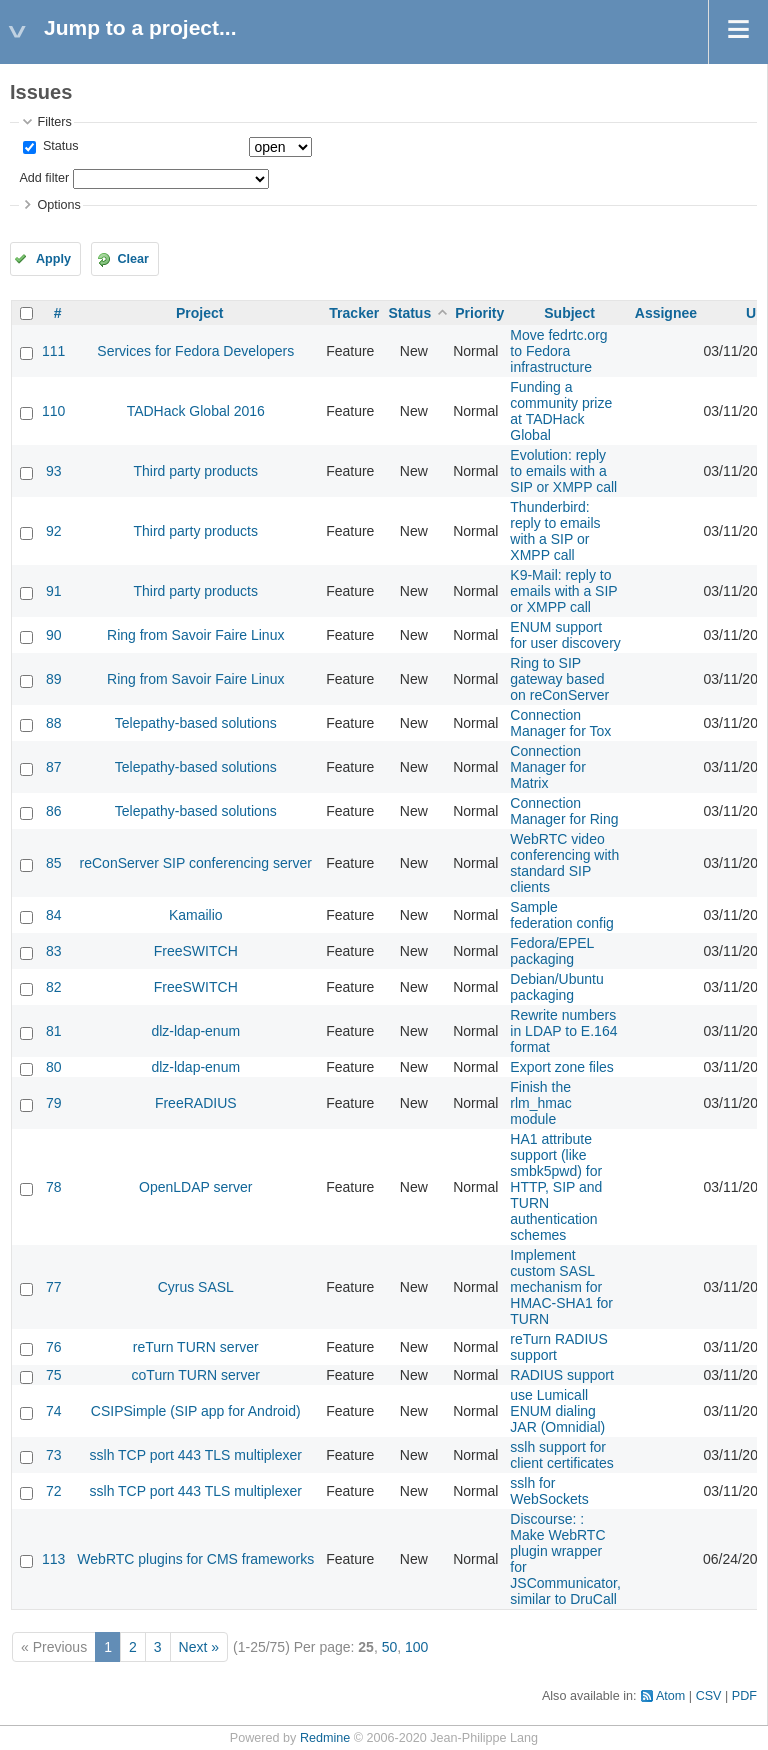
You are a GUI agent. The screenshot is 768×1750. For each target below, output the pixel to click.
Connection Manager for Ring (564, 811)
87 (54, 767)
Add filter (44, 178)
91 (54, 591)
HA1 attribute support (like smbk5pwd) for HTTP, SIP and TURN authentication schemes (556, 1187)
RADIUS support (561, 1375)
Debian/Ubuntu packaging (556, 987)
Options (58, 205)
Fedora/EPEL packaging (552, 951)
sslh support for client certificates (561, 1455)
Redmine (325, 1738)
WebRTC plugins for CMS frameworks (195, 1559)
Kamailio (196, 915)
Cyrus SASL (196, 1287)
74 (54, 1411)
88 (54, 723)
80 (54, 1067)
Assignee (666, 313)
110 (53, 411)
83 (54, 951)
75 (54, 1375)
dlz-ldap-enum (195, 1031)
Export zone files (562, 1067)
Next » (199, 1647)
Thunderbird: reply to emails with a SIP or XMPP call (555, 531)
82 (54, 987)
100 (416, 1647)
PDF (744, 1696)
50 (390, 1647)
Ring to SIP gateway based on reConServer (559, 679)
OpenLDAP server (195, 1187)
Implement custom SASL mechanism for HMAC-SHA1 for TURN (561, 1287)
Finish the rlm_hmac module (540, 1103)
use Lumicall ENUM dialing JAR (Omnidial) (557, 1411)
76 (54, 1347)
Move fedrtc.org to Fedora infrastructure (558, 351)
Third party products (196, 471)
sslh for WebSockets (549, 1491)
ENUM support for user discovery (565, 635)
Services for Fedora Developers (195, 351)
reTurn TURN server (196, 1347)
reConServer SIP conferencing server (196, 863)
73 (54, 1455)
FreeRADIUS (196, 1103)
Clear (133, 259)
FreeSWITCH (196, 951)
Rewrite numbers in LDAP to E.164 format (563, 1031)
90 (54, 635)
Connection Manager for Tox (560, 723)
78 (54, 1187)
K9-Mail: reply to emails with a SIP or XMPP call (563, 591)
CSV (709, 1696)
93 (54, 471)
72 (54, 1491)
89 (54, 679)
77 (54, 1287)
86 (54, 811)
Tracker (354, 313)
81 (54, 1031)
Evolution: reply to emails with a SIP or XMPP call (563, 471)
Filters (54, 122)
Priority (479, 313)
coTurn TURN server (196, 1375)
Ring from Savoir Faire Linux (195, 635)
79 (54, 1103)
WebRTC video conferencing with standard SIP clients (564, 863)
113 (53, 1559)
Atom (670, 1696)
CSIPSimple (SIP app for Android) (196, 1411)
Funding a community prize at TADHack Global (561, 411)
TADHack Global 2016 (196, 411)
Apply (53, 259)
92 (54, 531)
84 (54, 915)
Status (58, 146)
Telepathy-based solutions (196, 723)
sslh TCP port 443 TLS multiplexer (196, 1455)
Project (199, 313)
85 (54, 863)
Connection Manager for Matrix (547, 767)
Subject (569, 313)
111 (53, 351)
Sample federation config (562, 915)
